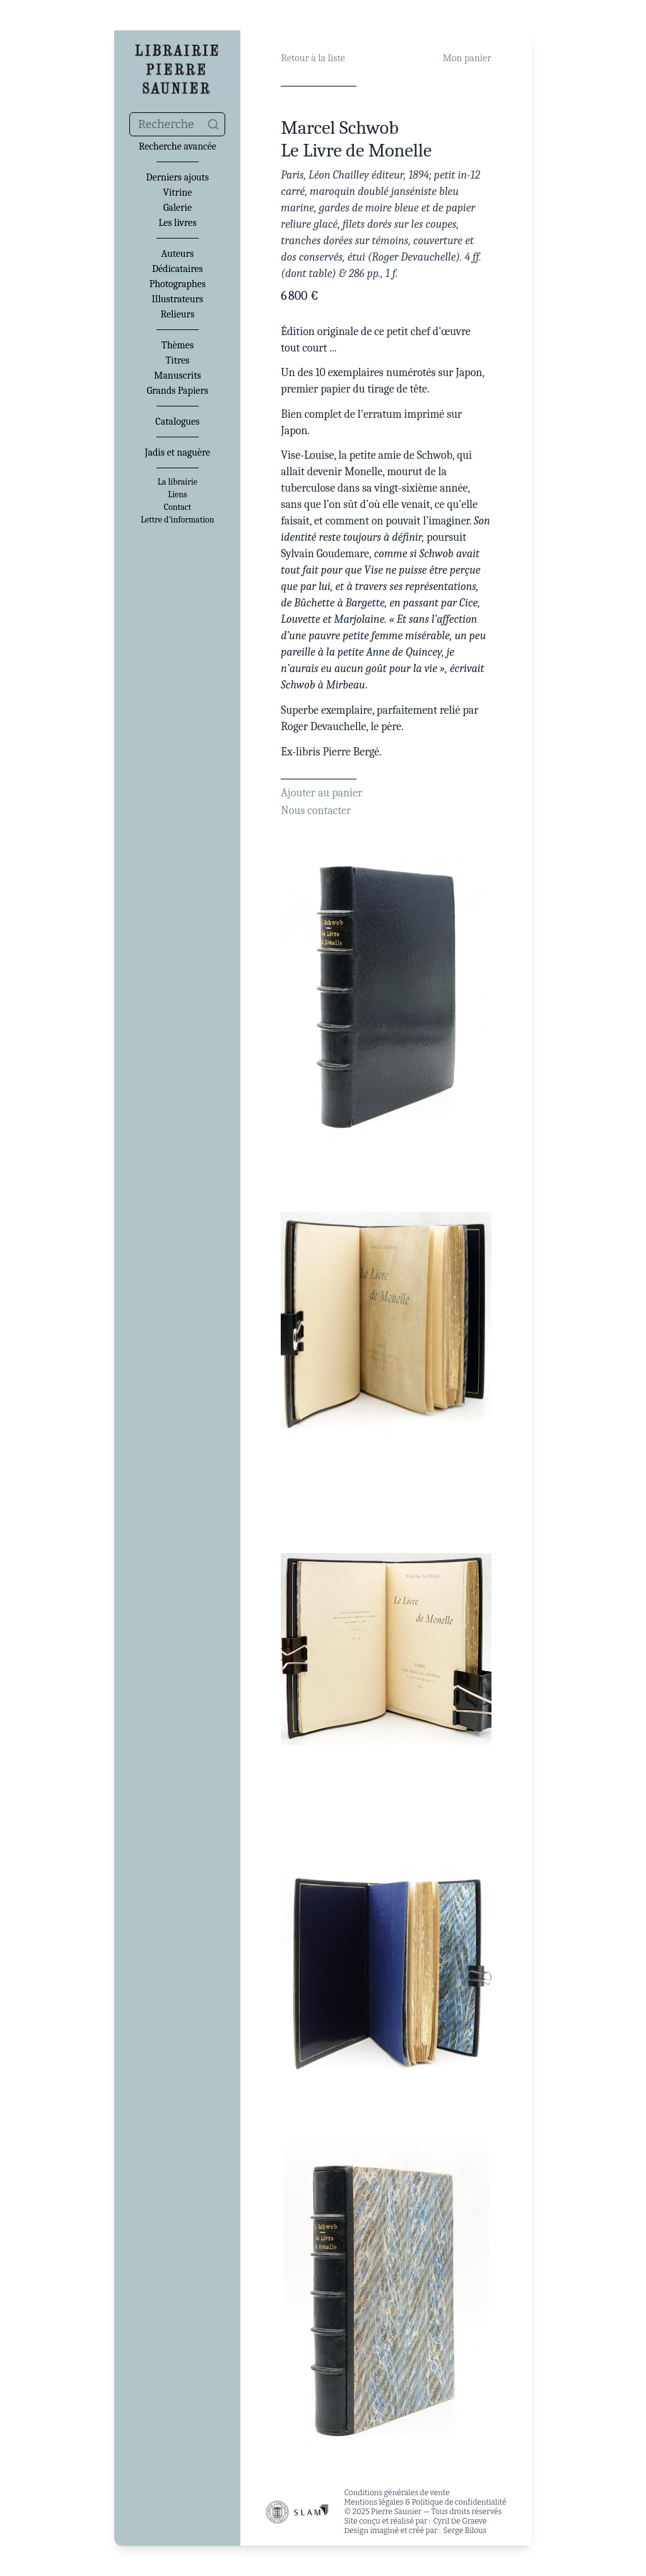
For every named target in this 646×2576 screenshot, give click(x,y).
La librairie (177, 482)
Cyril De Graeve (459, 2521)
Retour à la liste (312, 58)
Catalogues (177, 422)
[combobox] (177, 124)
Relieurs (177, 314)
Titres (177, 360)
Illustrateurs (177, 299)
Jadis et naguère (177, 452)
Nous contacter (316, 810)
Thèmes (178, 345)
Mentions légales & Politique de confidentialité (425, 2502)
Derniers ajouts (177, 177)
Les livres (177, 223)
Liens (177, 495)
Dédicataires (177, 269)
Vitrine (177, 192)
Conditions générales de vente (396, 2492)
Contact (177, 507)
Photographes (178, 284)
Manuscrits (177, 375)
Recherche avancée (177, 146)
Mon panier (467, 58)
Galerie (177, 208)
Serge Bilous (465, 2530)
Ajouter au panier (321, 793)
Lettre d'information (177, 520)
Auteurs (178, 254)
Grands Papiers (177, 391)
